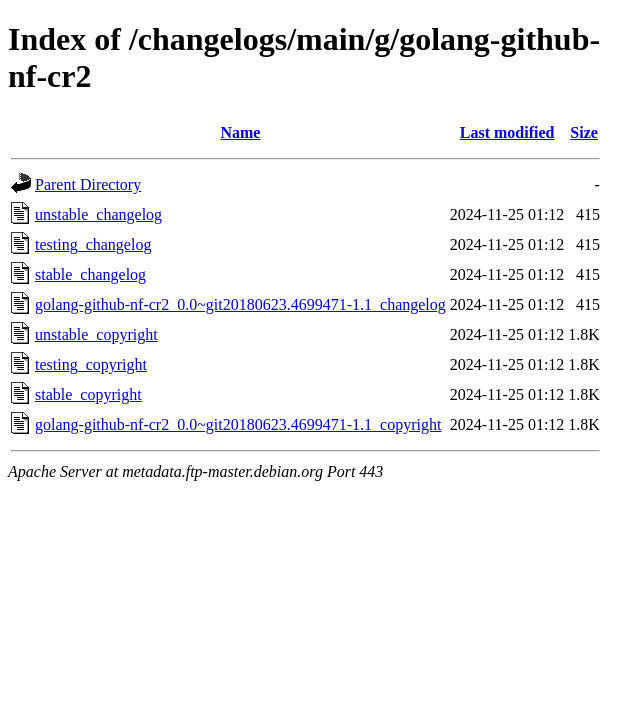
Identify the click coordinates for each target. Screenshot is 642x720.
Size (584, 132)
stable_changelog (90, 274)
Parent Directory (88, 184)
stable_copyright (88, 394)
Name (240, 132)
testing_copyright (91, 364)
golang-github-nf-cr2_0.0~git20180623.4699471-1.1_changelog (240, 304)
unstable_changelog (98, 214)
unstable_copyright (96, 334)
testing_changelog (93, 244)
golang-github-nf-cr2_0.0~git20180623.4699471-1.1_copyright (238, 424)
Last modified (507, 132)
